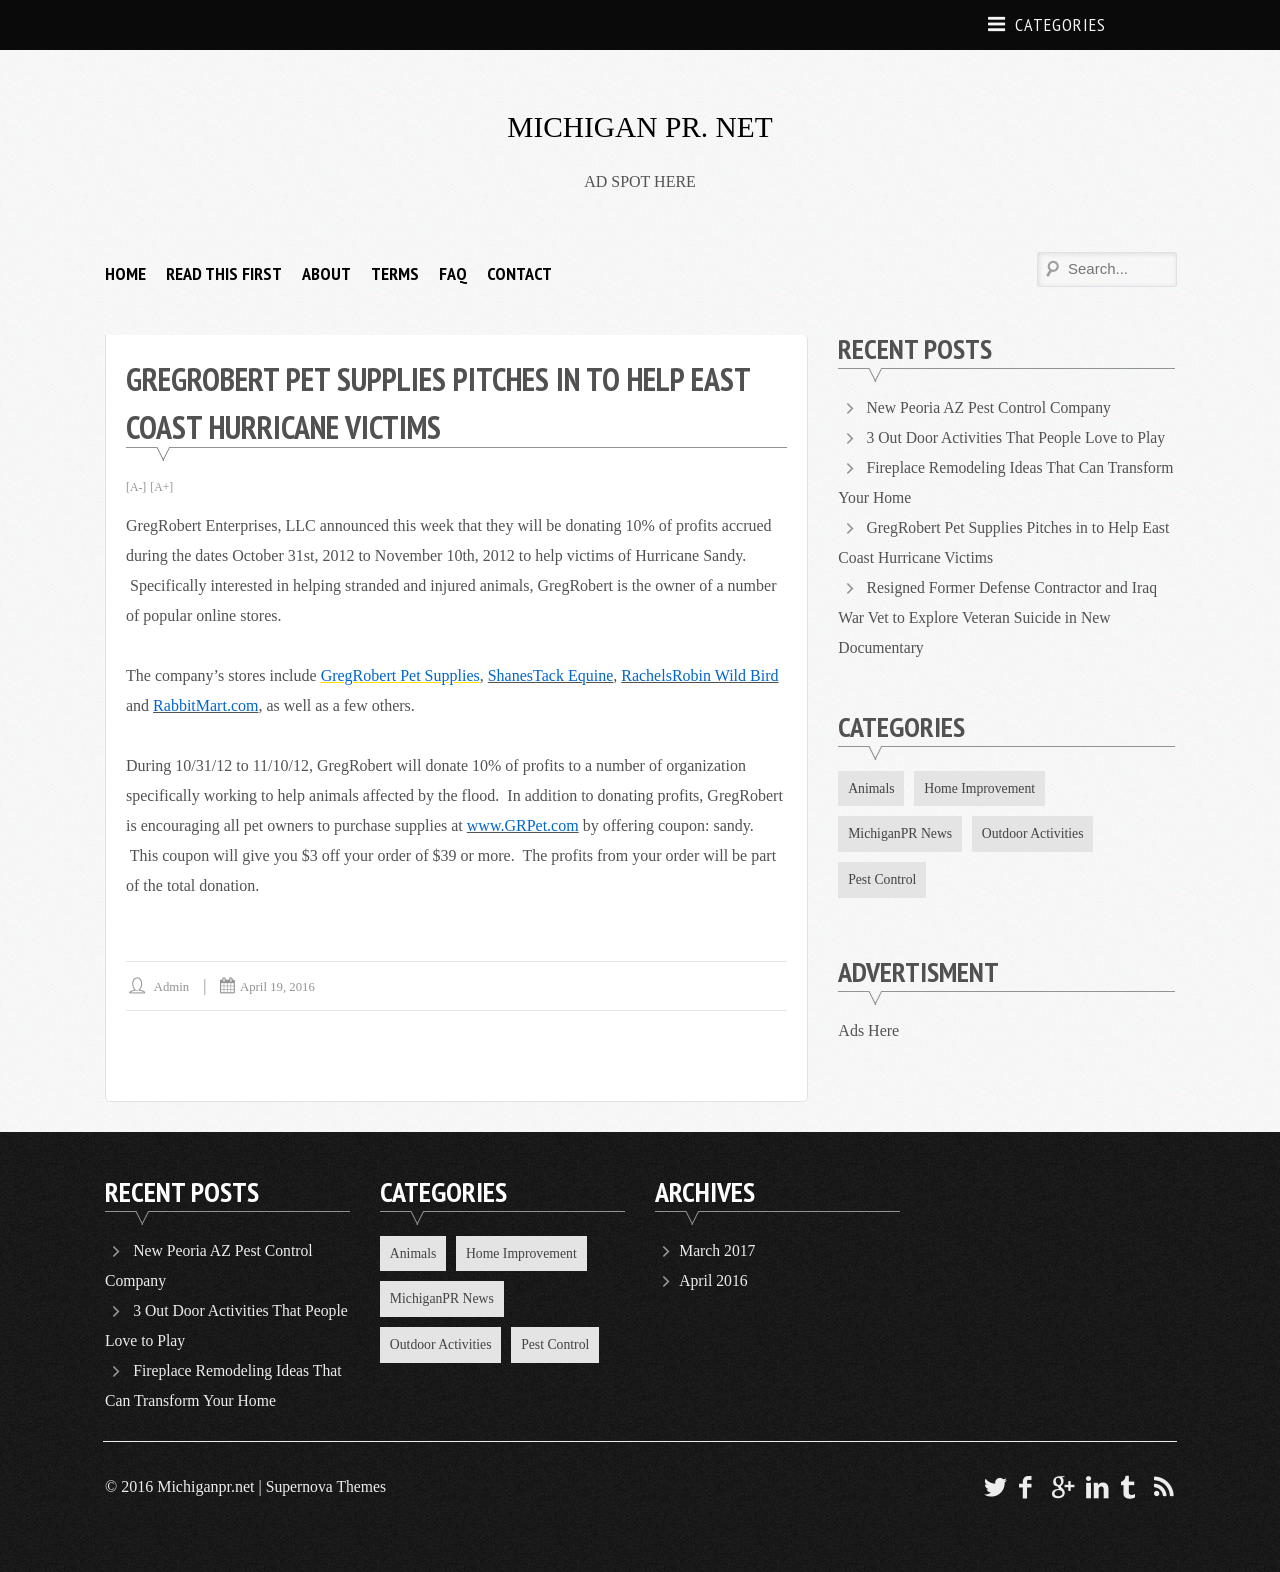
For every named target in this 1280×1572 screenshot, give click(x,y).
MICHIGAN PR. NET (640, 126)
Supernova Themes (327, 1486)
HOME (125, 273)
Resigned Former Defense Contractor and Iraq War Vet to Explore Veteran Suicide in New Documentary (1000, 617)
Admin (172, 986)
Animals (871, 788)
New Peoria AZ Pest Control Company (991, 407)
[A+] (162, 487)
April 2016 (714, 1280)
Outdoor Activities (1037, 834)
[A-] (136, 487)
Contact (519, 273)
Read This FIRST (224, 273)
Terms (395, 273)
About (326, 273)
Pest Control (883, 880)
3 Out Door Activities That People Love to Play (1019, 437)
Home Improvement (982, 788)
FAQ (453, 273)
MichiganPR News (901, 834)
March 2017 (718, 1250)
